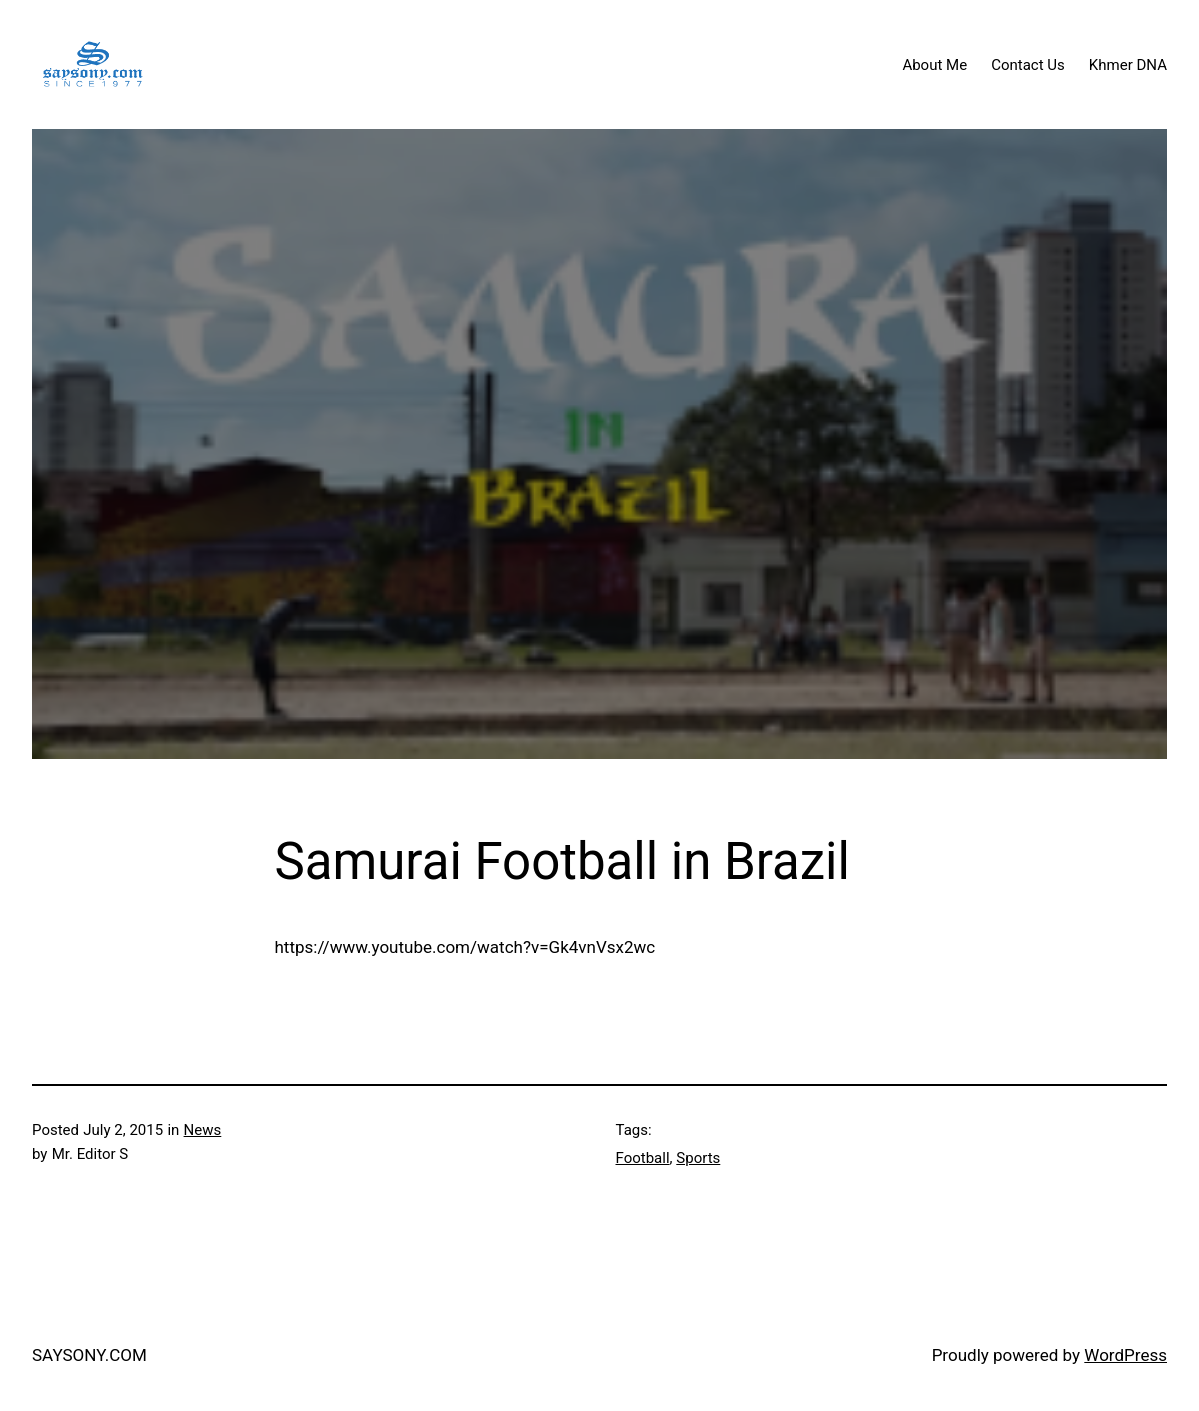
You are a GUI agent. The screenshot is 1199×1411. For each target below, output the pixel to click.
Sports (698, 1158)
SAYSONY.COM (89, 1355)
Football (643, 1158)
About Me (934, 65)
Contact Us (1028, 65)
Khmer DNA (1128, 65)
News (203, 1130)
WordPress (1125, 1355)
